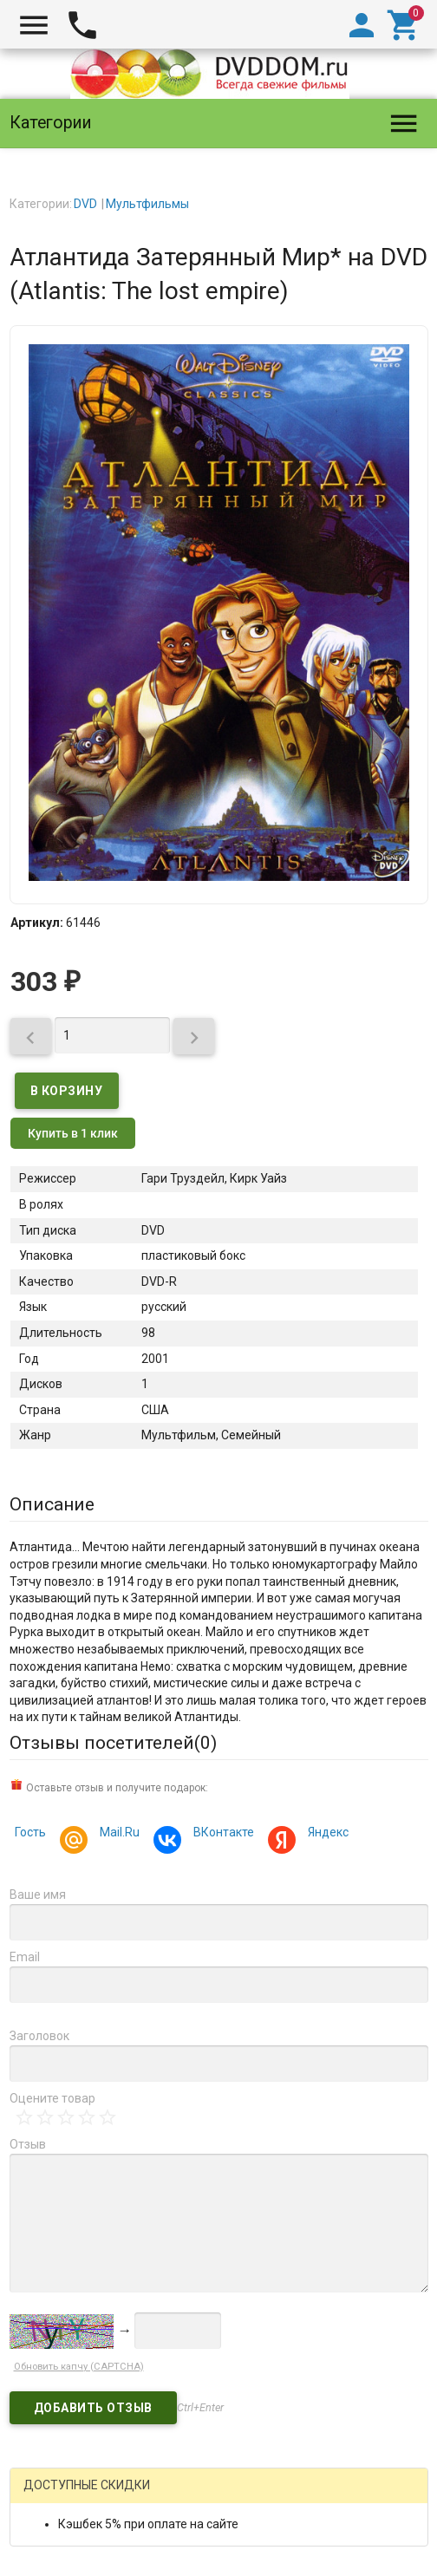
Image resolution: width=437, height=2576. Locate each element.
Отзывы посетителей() (113, 1742)
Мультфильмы (147, 204)
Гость (30, 1832)
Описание (52, 1504)
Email (25, 1957)
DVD (85, 204)
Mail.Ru (117, 1834)
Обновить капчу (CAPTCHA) (79, 2366)
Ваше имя (38, 1894)
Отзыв (28, 2144)
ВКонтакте (221, 1834)
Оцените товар (52, 2098)
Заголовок (39, 2036)
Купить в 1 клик (73, 1133)
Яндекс (326, 1834)
